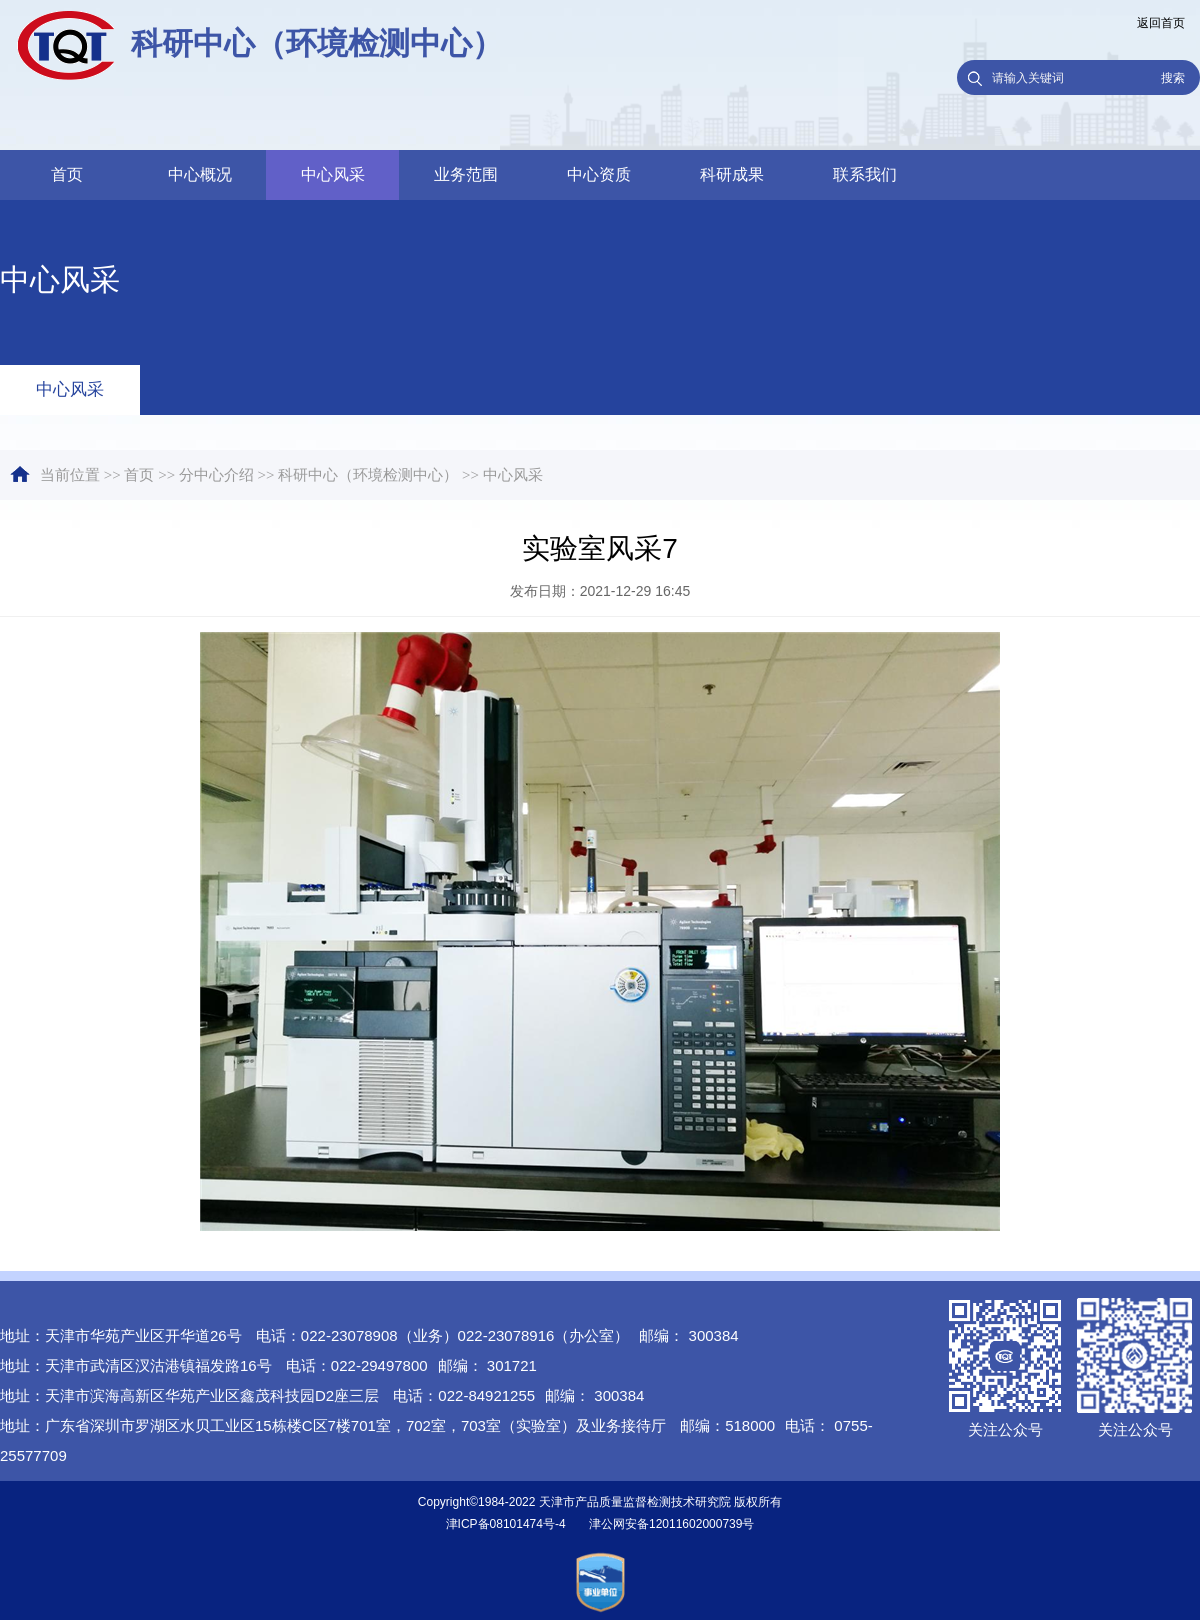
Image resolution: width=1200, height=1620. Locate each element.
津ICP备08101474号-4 (506, 1524)
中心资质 (599, 174)
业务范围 (466, 174)
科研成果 (732, 174)
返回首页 (1161, 23)
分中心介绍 (216, 475)
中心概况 (200, 174)
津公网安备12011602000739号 (671, 1524)
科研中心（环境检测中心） (368, 475)
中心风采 (333, 174)
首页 (67, 174)
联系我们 (865, 174)
